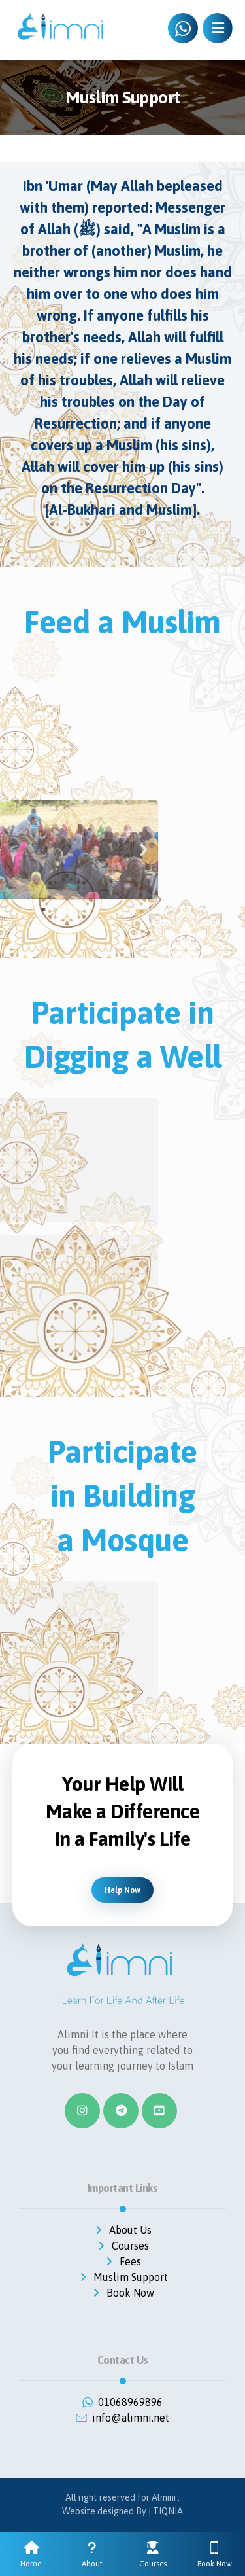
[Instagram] (82, 2110)
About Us (122, 2230)
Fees (122, 2261)
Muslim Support (123, 2277)
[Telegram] (121, 2110)
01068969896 (122, 2402)
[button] (20, 849)
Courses (122, 2245)
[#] (159, 2110)
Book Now (122, 2293)
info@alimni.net (122, 2418)
